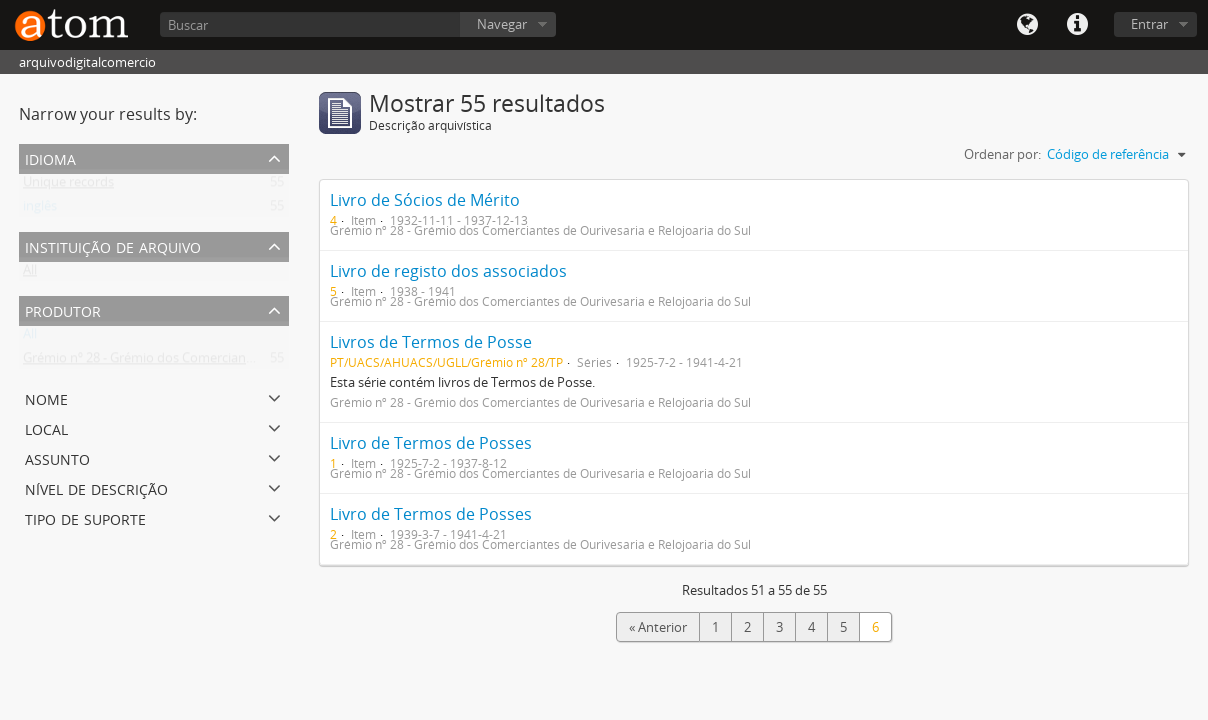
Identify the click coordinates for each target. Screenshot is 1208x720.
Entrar (1149, 24)
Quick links (1077, 25)
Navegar (502, 24)
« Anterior (658, 627)
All (30, 274)
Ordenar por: (1002, 154)
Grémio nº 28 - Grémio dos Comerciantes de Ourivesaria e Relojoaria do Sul (244, 362)
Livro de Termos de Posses (431, 443)
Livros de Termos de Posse (431, 342)
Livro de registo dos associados (448, 271)
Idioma (1027, 25)
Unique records (68, 186)
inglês (40, 210)
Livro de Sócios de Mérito (425, 200)
